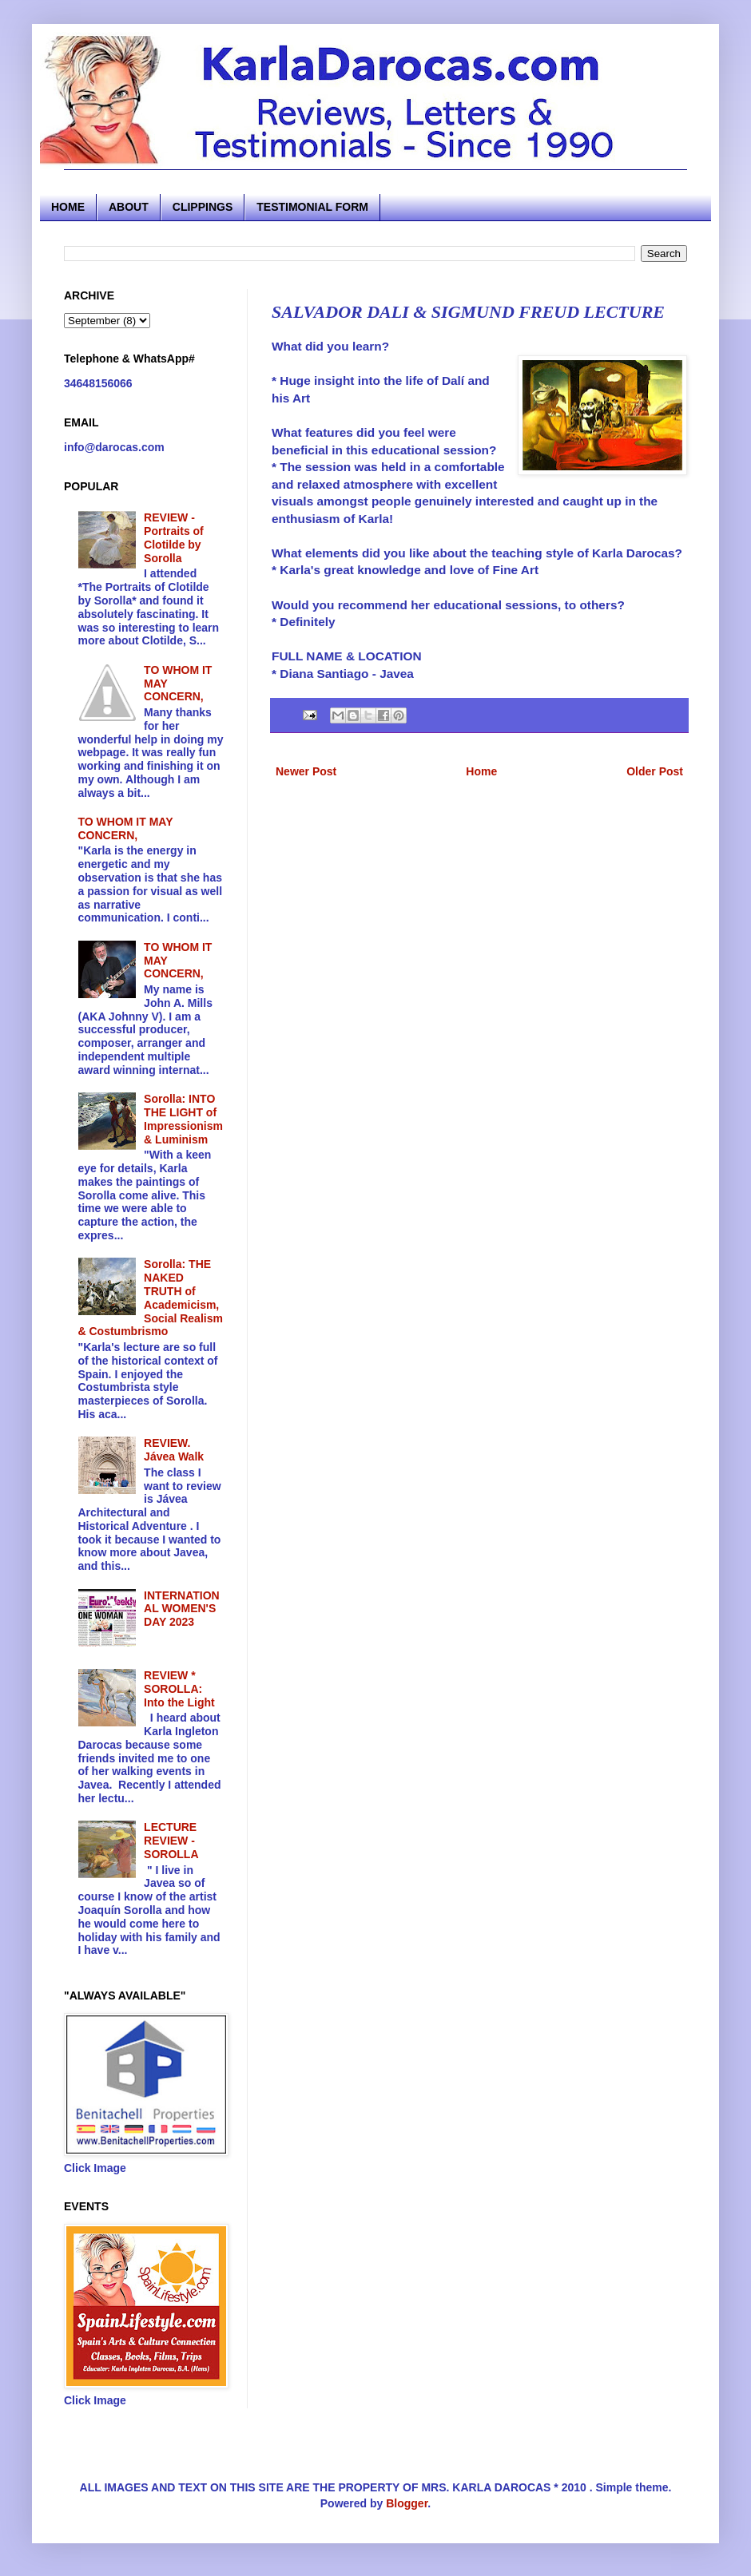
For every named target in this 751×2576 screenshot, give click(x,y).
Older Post (654, 771)
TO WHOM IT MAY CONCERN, (125, 828)
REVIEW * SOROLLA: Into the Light (179, 1689)
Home (481, 771)
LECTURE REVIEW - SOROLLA (171, 1841)
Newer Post (306, 771)
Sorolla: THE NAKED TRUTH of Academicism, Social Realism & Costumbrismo (150, 1298)
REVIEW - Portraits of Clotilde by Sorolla (174, 537)
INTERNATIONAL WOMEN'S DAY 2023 (182, 1609)
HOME (68, 206)
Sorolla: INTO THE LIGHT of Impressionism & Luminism (183, 1118)
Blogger (406, 2503)
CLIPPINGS (202, 206)
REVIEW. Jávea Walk (174, 1450)
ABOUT (129, 206)
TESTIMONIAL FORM (312, 206)
